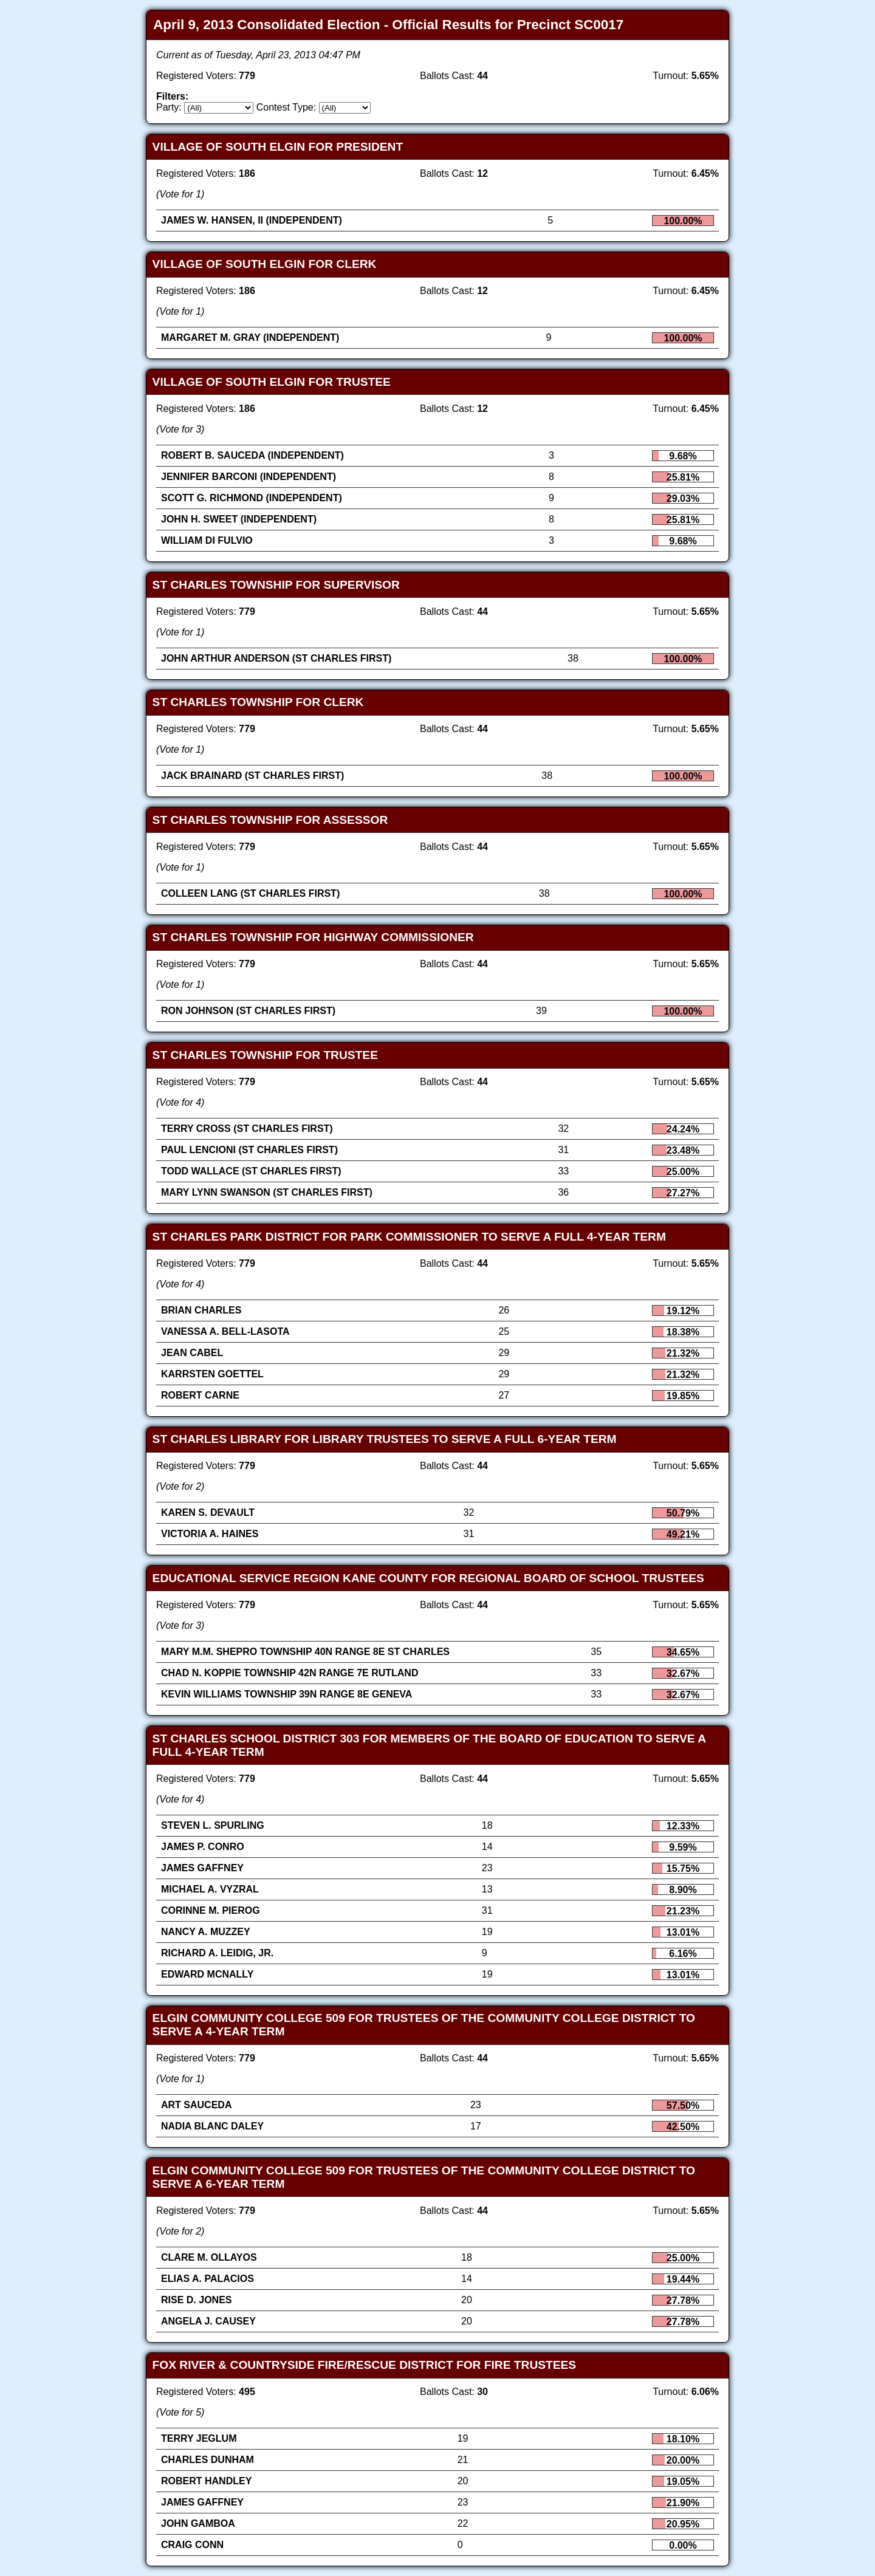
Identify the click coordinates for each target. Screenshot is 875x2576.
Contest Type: (286, 107)
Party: (169, 107)
